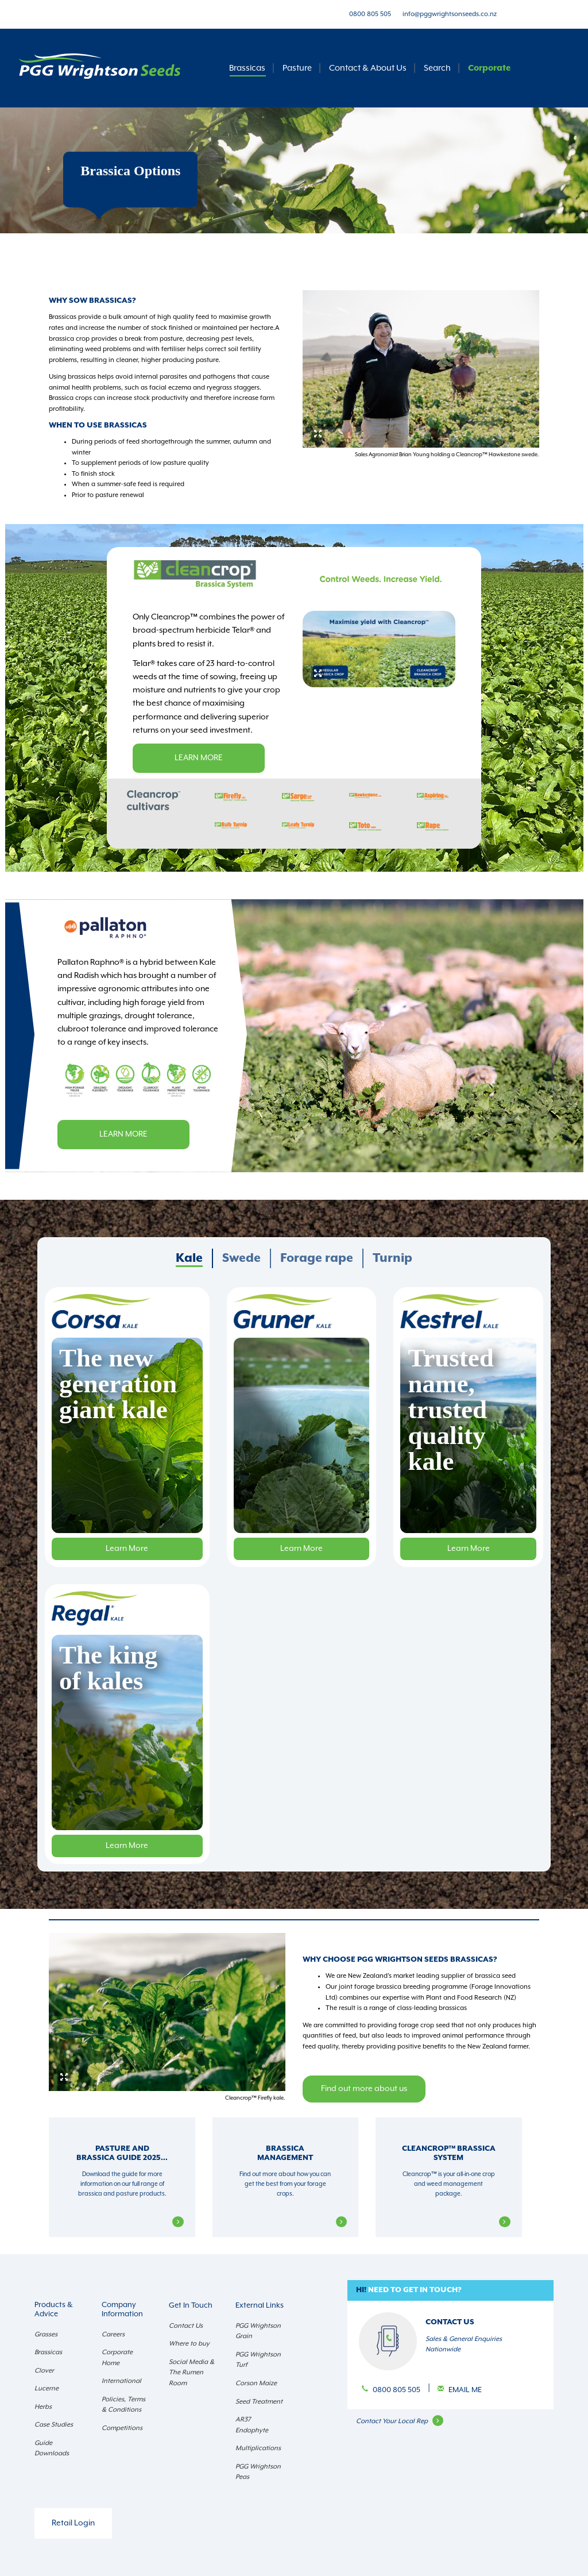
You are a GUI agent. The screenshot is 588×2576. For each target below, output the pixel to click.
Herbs (43, 2407)
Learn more (199, 758)
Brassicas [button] (247, 68)
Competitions (122, 2428)
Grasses (45, 2334)
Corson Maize (256, 2383)
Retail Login (73, 2523)
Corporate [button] (489, 68)
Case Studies (53, 2424)
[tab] (190, 1258)
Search (437, 68)
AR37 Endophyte (251, 2425)
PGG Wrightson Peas (258, 2472)
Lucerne (46, 2388)
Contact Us (186, 2325)
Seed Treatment (259, 2401)
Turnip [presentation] (392, 1258)
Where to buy (189, 2343)
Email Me (465, 2390)
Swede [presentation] (241, 1258)
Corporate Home (117, 2357)
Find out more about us (364, 2088)
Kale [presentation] (189, 1258)
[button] (450, 2291)
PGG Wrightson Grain (258, 2331)
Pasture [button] (297, 68)
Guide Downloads (51, 2448)
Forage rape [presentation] (316, 1258)
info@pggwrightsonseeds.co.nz (450, 14)
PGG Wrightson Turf (258, 2360)
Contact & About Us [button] (368, 68)
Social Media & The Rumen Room (191, 2372)
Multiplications (258, 2448)
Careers (113, 2334)
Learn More (127, 1548)
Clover (44, 2370)
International (121, 2381)
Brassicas (48, 2352)
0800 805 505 (370, 14)
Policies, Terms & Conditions (123, 2405)
